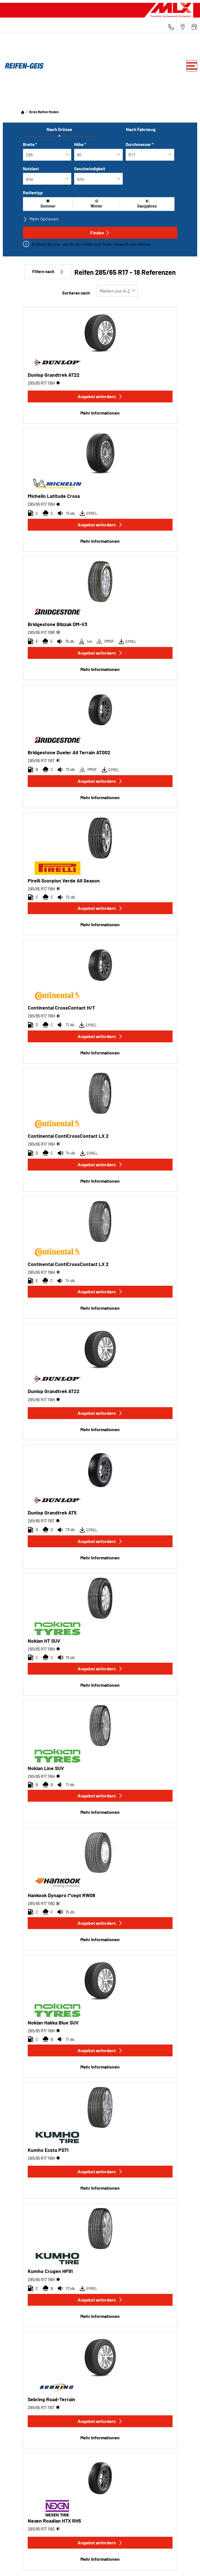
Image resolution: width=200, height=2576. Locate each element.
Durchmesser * (140, 144)
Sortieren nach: (76, 293)
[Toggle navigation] (191, 66)
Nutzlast (31, 168)
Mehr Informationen (100, 412)
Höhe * (80, 144)
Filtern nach (47, 271)
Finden (100, 232)
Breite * (30, 144)
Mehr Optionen (41, 219)
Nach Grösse (59, 129)
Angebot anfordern (100, 396)
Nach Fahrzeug (141, 129)
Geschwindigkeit (89, 168)
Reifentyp (33, 192)
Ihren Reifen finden (44, 112)
